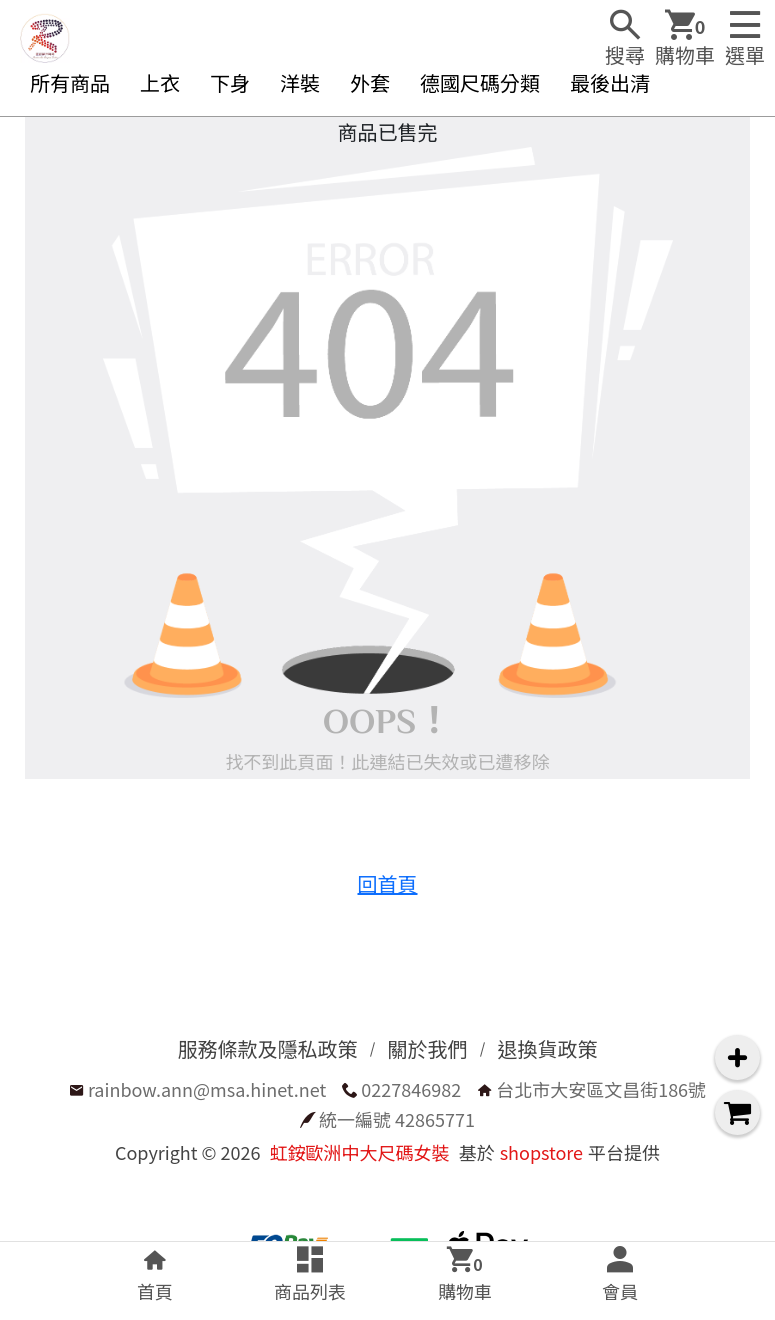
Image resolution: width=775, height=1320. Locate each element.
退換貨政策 (548, 1048)
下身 (230, 82)
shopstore (541, 1152)
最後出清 (610, 82)
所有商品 (70, 82)
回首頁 (388, 883)
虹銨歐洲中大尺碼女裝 (360, 1152)
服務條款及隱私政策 (268, 1048)
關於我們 (428, 1048)
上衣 (160, 82)
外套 (370, 82)
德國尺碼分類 (480, 82)
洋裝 (300, 82)
